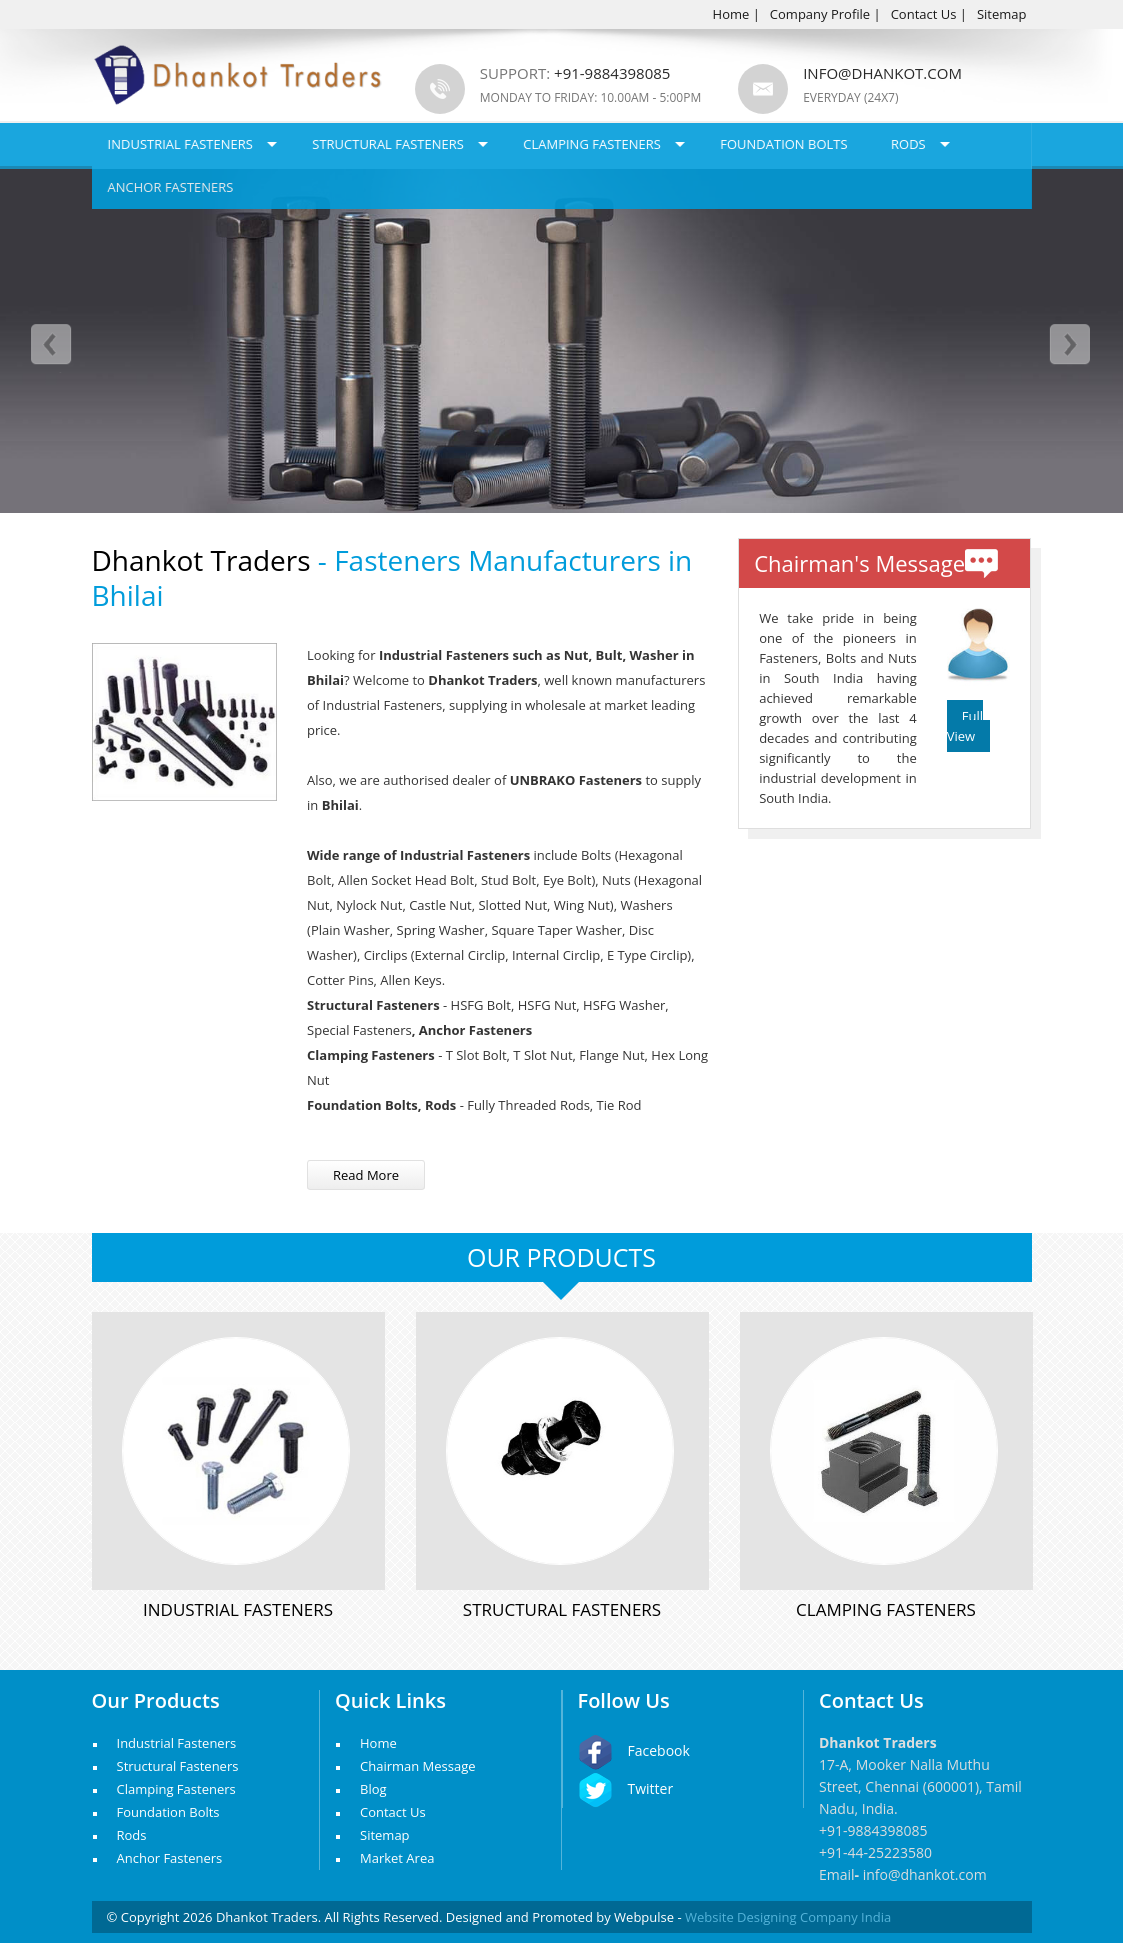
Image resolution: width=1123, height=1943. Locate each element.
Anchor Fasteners (171, 187)
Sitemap (1002, 14)
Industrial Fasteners (180, 144)
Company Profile (820, 14)
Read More (366, 1175)
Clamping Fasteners (592, 144)
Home (731, 14)
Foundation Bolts (783, 144)
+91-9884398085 (873, 1830)
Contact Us (924, 14)
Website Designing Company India (788, 1917)
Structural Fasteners (388, 144)
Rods (908, 144)
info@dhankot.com (882, 73)
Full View (965, 726)
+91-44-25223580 (875, 1852)
